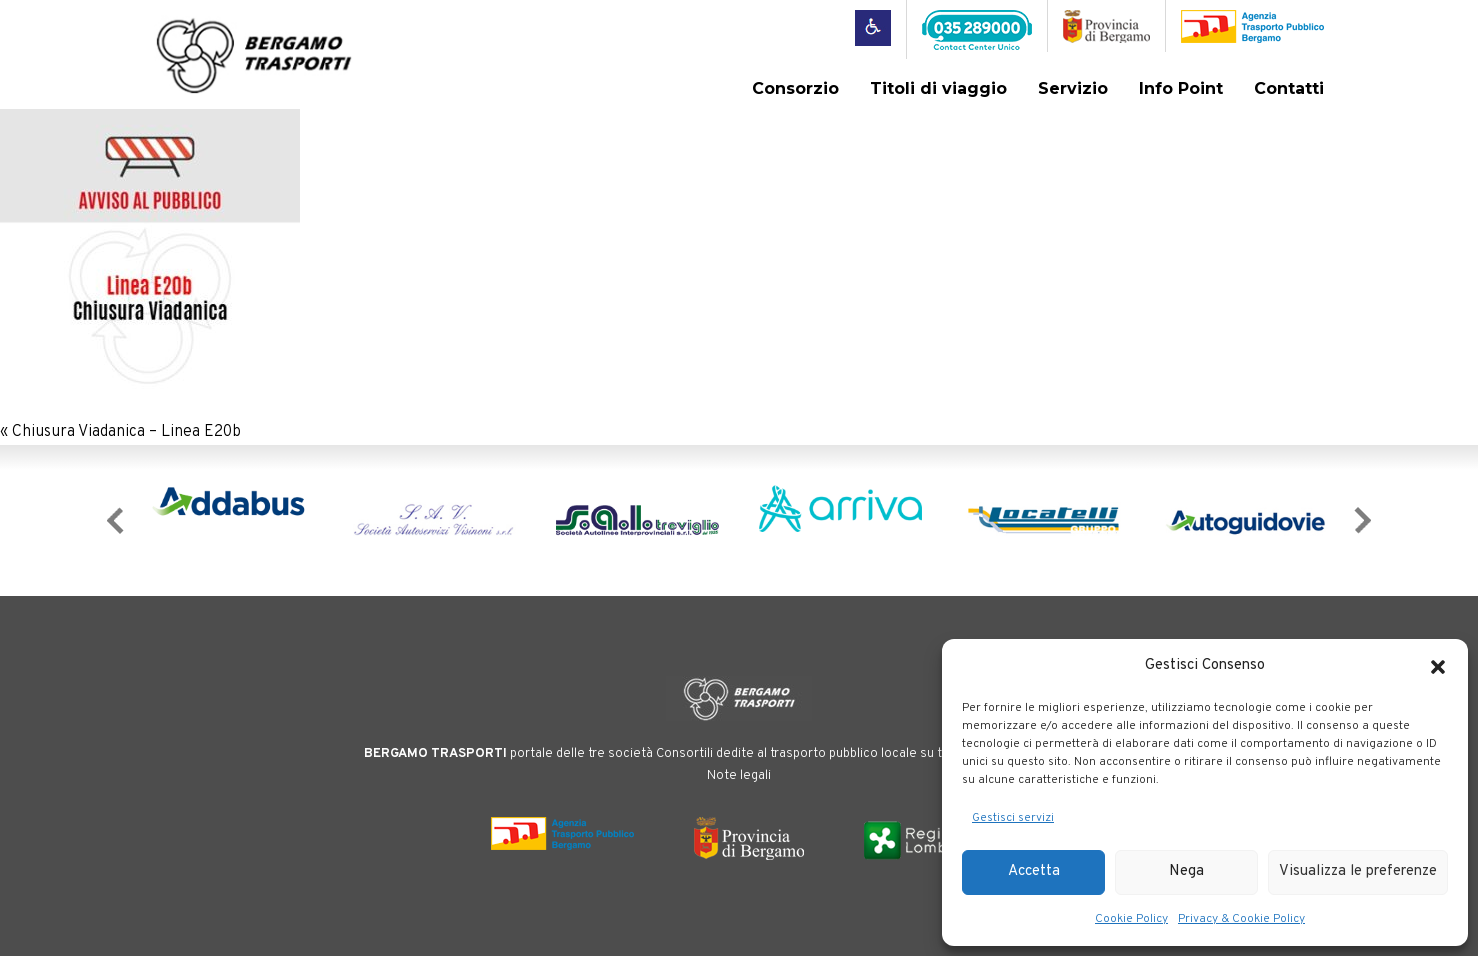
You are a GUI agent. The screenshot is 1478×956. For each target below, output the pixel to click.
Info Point (1181, 88)
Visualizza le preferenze (1358, 871)
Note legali (739, 776)
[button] (1438, 667)
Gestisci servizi (1013, 818)
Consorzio (795, 88)
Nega (1186, 871)
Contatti (1289, 88)
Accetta (1034, 871)
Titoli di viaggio (938, 88)
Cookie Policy (1131, 919)
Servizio (1073, 88)
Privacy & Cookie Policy (1241, 919)
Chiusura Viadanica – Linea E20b (126, 432)
